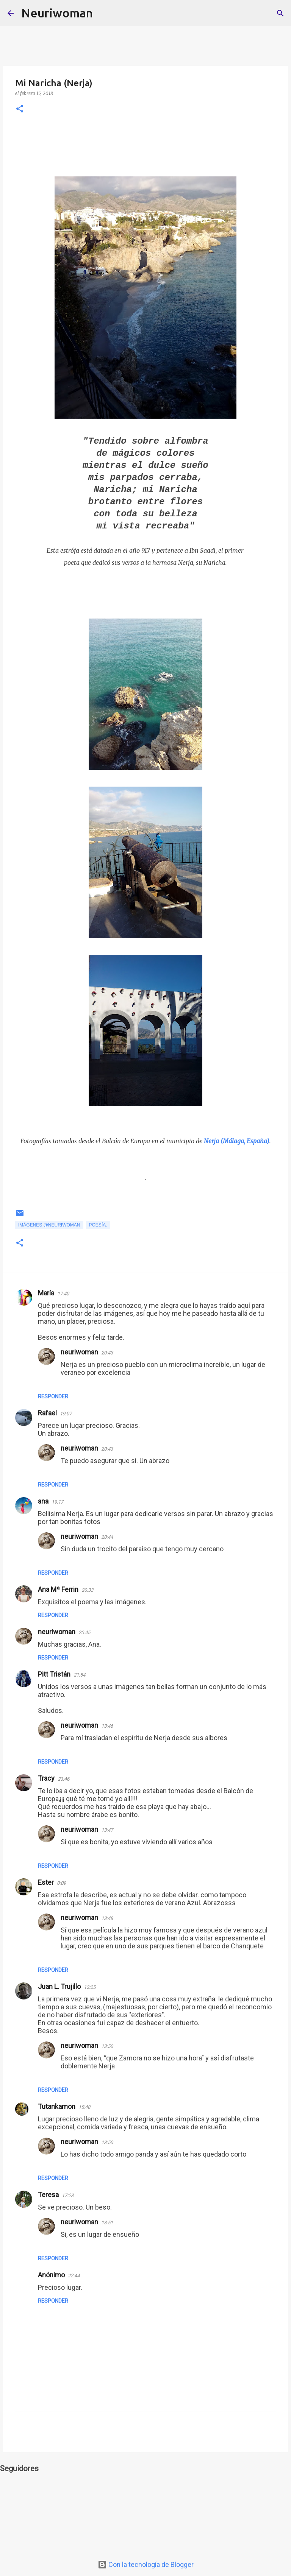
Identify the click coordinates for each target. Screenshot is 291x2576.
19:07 (66, 1414)
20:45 (84, 1632)
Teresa (48, 2195)
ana (43, 1501)
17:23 (68, 2195)
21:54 (79, 1675)
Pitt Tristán (54, 1674)
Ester (46, 1882)
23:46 (63, 1779)
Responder (53, 1396)
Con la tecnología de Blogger (146, 2564)
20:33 (87, 1590)
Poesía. (98, 1225)
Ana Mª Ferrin (58, 1589)
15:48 (84, 2107)
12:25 (89, 1987)
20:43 (107, 1353)
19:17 (57, 1502)
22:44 (74, 2275)
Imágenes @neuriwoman (49, 1225)
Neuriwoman (57, 13)
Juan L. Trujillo (59, 1986)
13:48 (107, 1918)
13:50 (107, 2046)
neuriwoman (79, 1352)
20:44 (107, 1537)
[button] (19, 109)
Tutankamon (56, 2106)
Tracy (46, 1778)
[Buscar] (103, 13)
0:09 (61, 1883)
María (46, 1293)
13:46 (107, 1726)
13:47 (107, 1830)
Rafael (47, 1413)
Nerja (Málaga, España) (236, 1141)
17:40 (63, 1294)
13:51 (107, 2222)
